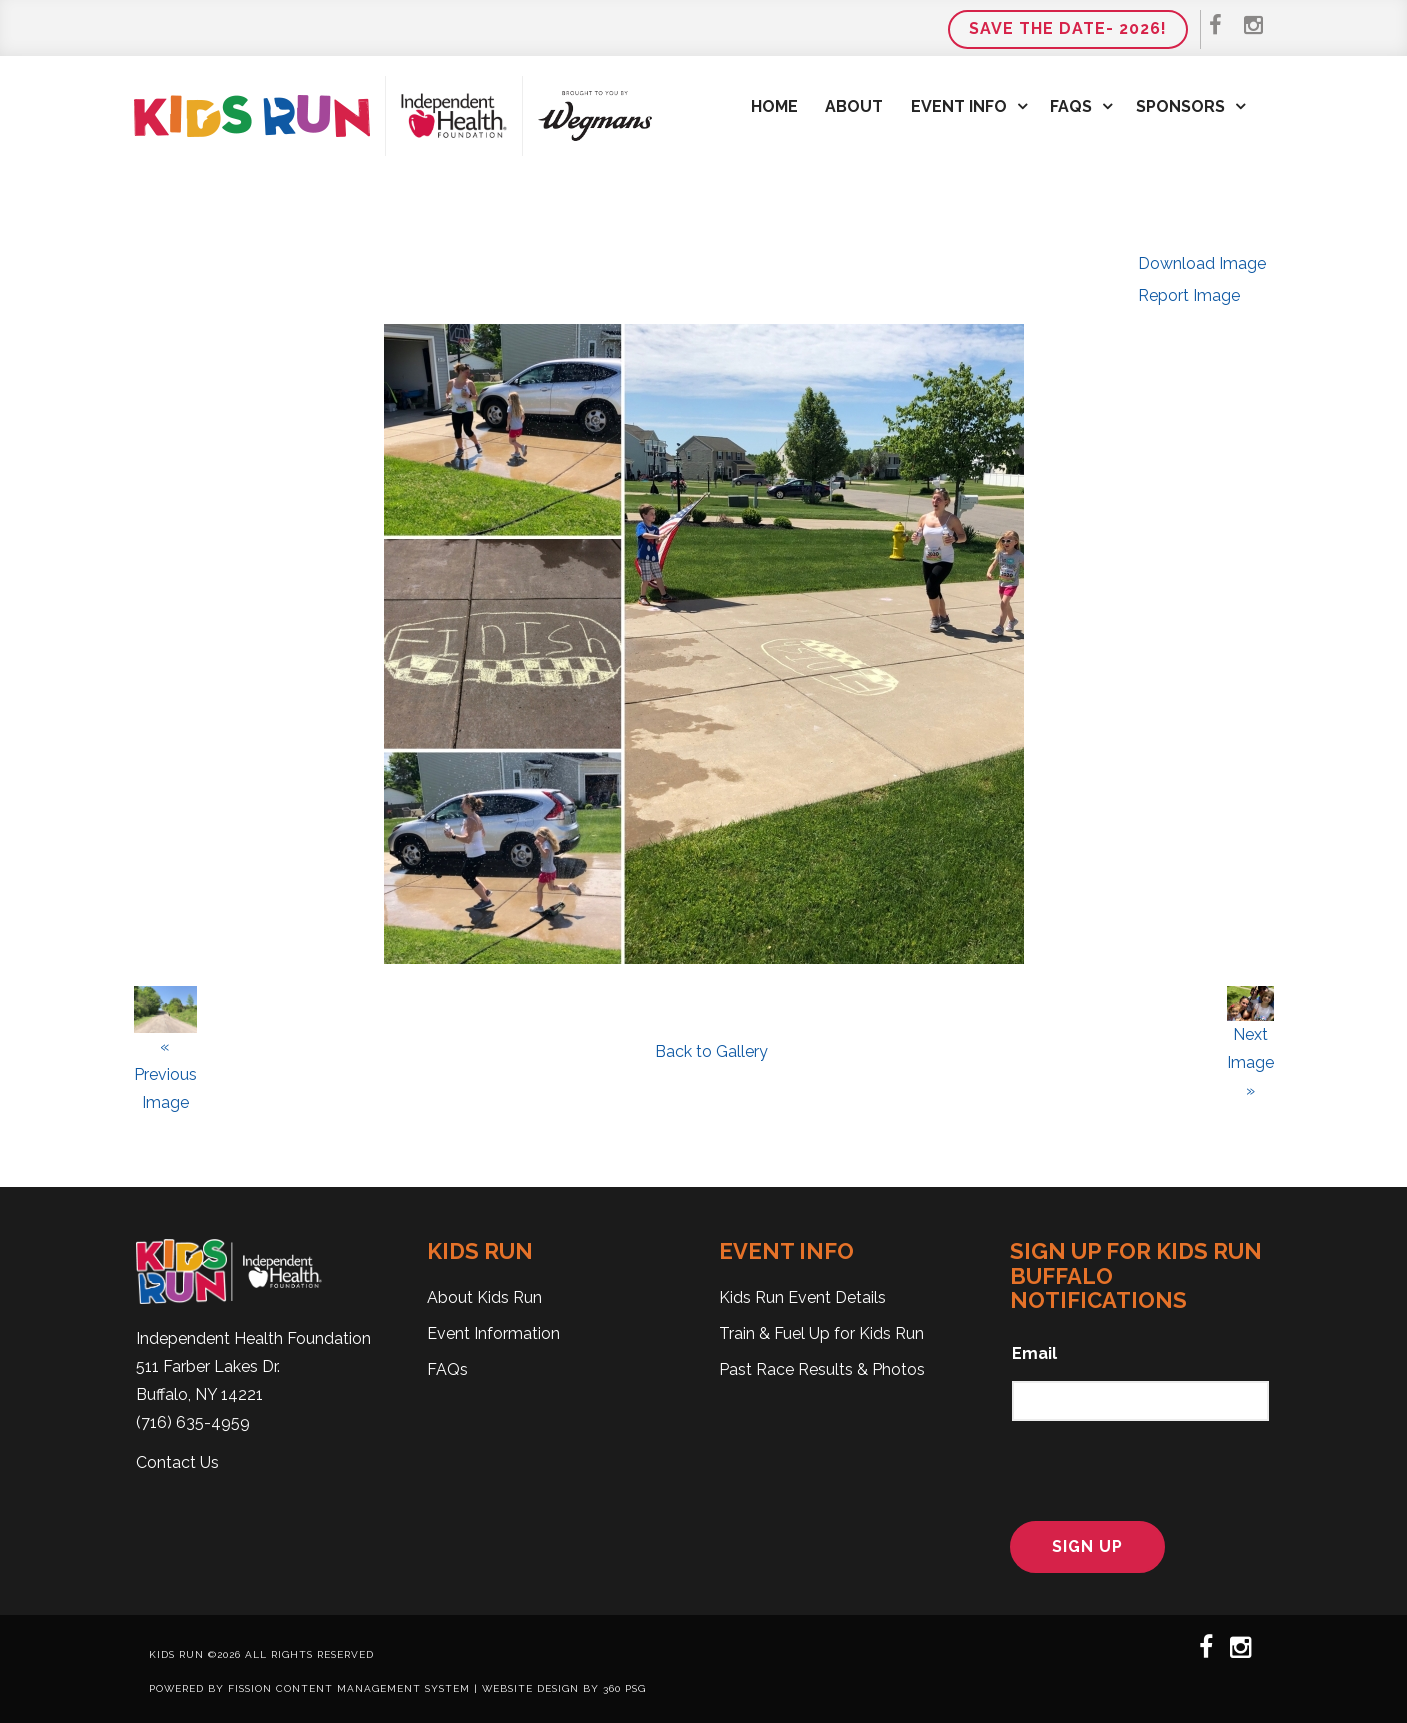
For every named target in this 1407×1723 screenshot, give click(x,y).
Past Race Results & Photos (822, 1369)
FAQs (1071, 106)
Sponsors (1180, 106)
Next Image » (1250, 1062)
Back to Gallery (711, 1051)
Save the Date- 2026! (1068, 28)
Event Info (959, 106)
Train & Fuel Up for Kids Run (821, 1333)
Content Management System (373, 1688)
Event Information (493, 1333)
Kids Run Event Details (802, 1297)
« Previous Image (165, 1074)
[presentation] (1135, 1468)
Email (1034, 1353)
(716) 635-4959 (193, 1422)
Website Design (530, 1688)
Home (774, 106)
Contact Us (177, 1462)
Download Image (1202, 263)
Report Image (1189, 295)
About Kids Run (484, 1297)
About (854, 106)
